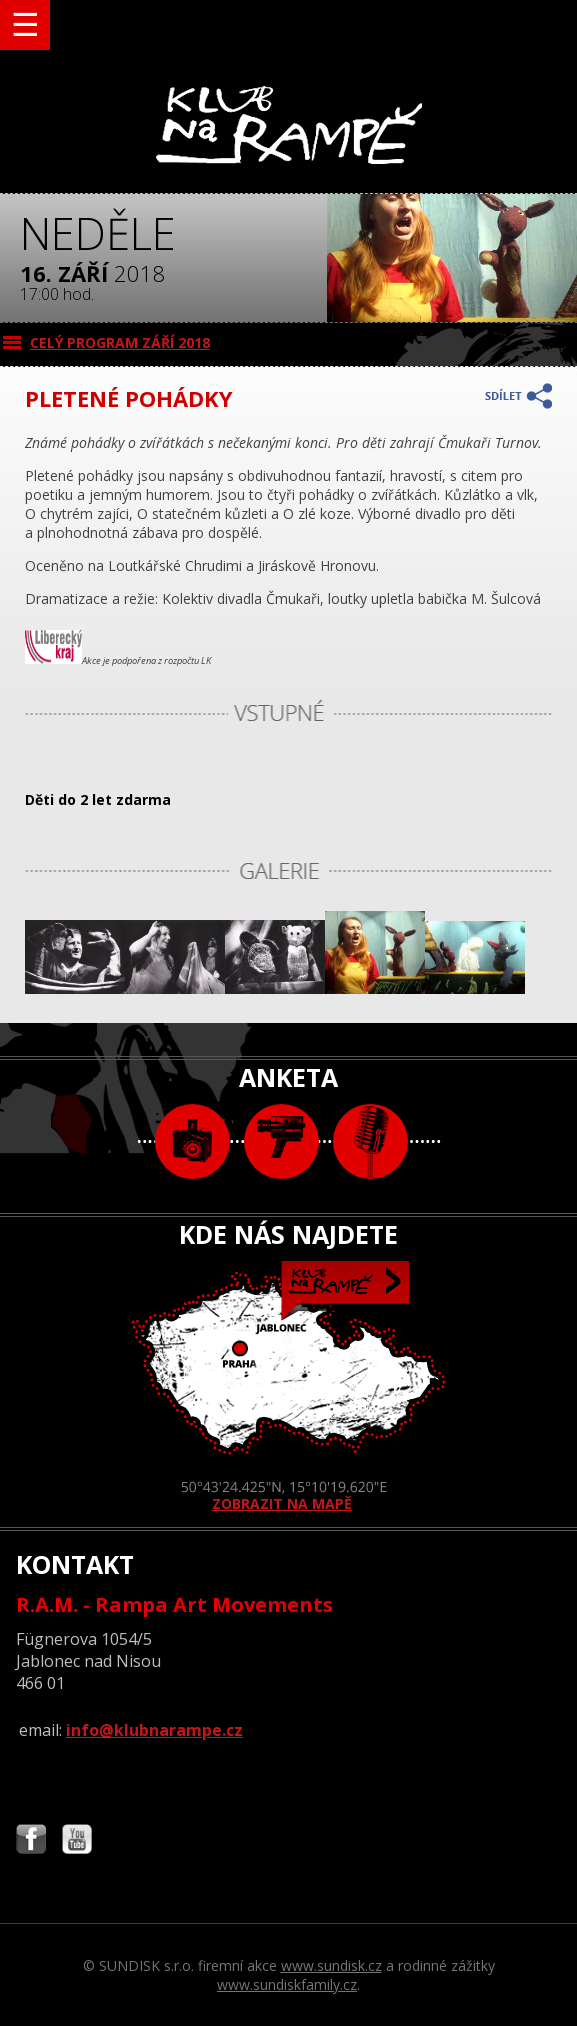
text (370, 1141)
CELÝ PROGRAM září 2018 (120, 342)
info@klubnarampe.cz (154, 1730)
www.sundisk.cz (331, 1965)
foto (192, 1141)
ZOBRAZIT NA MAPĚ (289, 1387)
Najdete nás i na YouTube (77, 1841)
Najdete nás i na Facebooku (31, 1841)
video (281, 1141)
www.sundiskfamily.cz (287, 1984)
